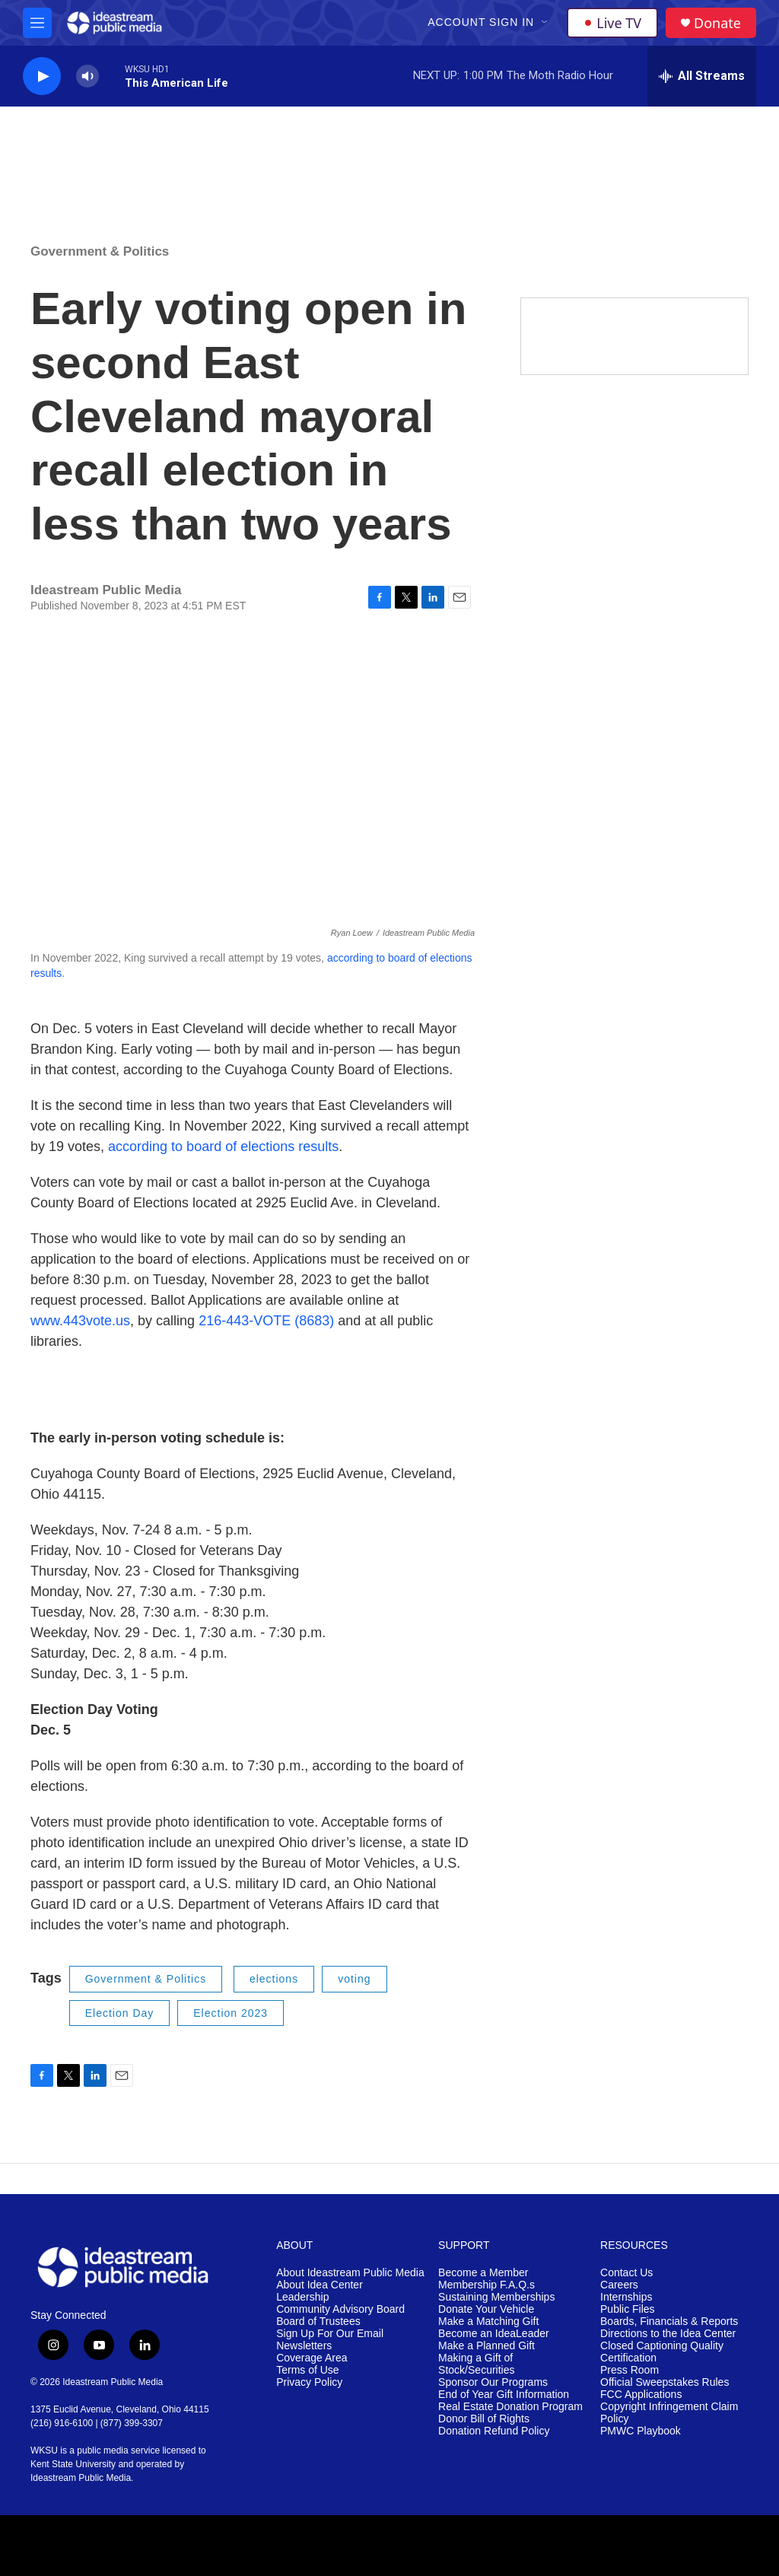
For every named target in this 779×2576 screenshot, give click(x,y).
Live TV (612, 23)
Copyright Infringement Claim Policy (669, 2413)
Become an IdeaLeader (493, 2333)
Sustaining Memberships (496, 2297)
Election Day (119, 2013)
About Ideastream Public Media (350, 2273)
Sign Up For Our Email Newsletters (329, 2340)
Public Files (627, 2309)
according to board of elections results (223, 1146)
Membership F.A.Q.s (486, 2285)
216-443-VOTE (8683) (264, 1320)
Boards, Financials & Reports (669, 2321)
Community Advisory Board (340, 2309)
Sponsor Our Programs (493, 2382)
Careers (619, 2285)
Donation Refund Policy (493, 2431)
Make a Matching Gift (488, 2321)
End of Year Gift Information (503, 2394)
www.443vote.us (80, 1320)
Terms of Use (307, 2370)
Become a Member (483, 2273)
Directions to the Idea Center (668, 2333)
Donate (717, 23)
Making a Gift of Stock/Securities (476, 2364)
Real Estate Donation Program (510, 2406)
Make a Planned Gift (486, 2346)
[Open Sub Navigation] (545, 23)
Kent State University (73, 2464)
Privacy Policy (309, 2382)
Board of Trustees (318, 2321)
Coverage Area (311, 2358)
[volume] (87, 76)
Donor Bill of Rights (483, 2419)
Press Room (629, 2370)
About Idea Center (319, 2285)
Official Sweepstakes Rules (664, 2382)
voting (354, 1979)
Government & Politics (99, 251)
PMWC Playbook (640, 2431)
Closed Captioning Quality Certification (661, 2352)
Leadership (302, 2297)
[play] (42, 76)
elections (274, 1979)
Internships (626, 2297)
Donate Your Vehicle (486, 2309)
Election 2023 (230, 2013)
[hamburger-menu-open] (37, 23)
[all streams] (701, 76)
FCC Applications (641, 2394)
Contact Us (626, 2273)
